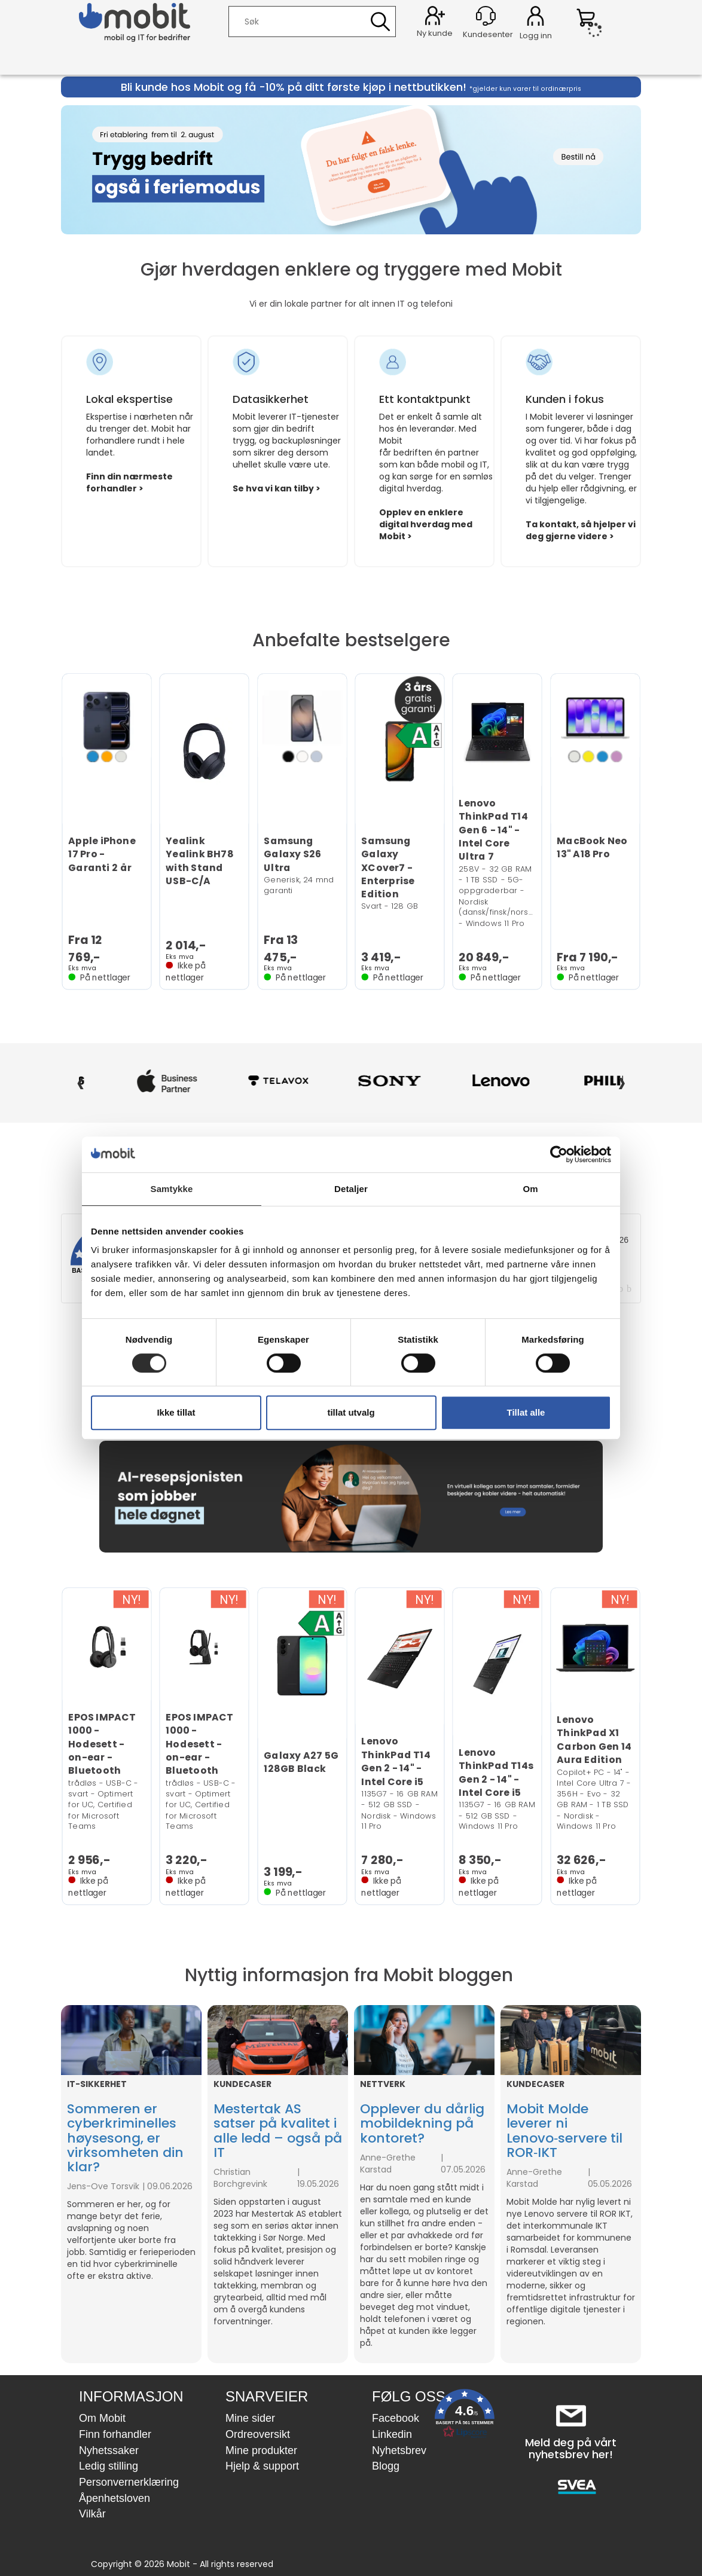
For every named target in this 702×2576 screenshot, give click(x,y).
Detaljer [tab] (351, 1189)
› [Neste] (621, 1080)
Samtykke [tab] (172, 1189)
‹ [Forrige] (80, 1080)
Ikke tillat (176, 1412)
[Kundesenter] (486, 16)
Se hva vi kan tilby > (277, 488)
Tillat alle (526, 1412)
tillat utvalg (350, 1412)
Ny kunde (435, 33)
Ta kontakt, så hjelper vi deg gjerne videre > (581, 530)
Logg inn (535, 18)
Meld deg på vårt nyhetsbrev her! (570, 2448)
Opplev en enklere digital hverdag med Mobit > (425, 524)
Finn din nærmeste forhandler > (129, 482)
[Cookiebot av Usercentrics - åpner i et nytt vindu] (558, 1154)
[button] (465, 2416)
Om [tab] (530, 1189)
